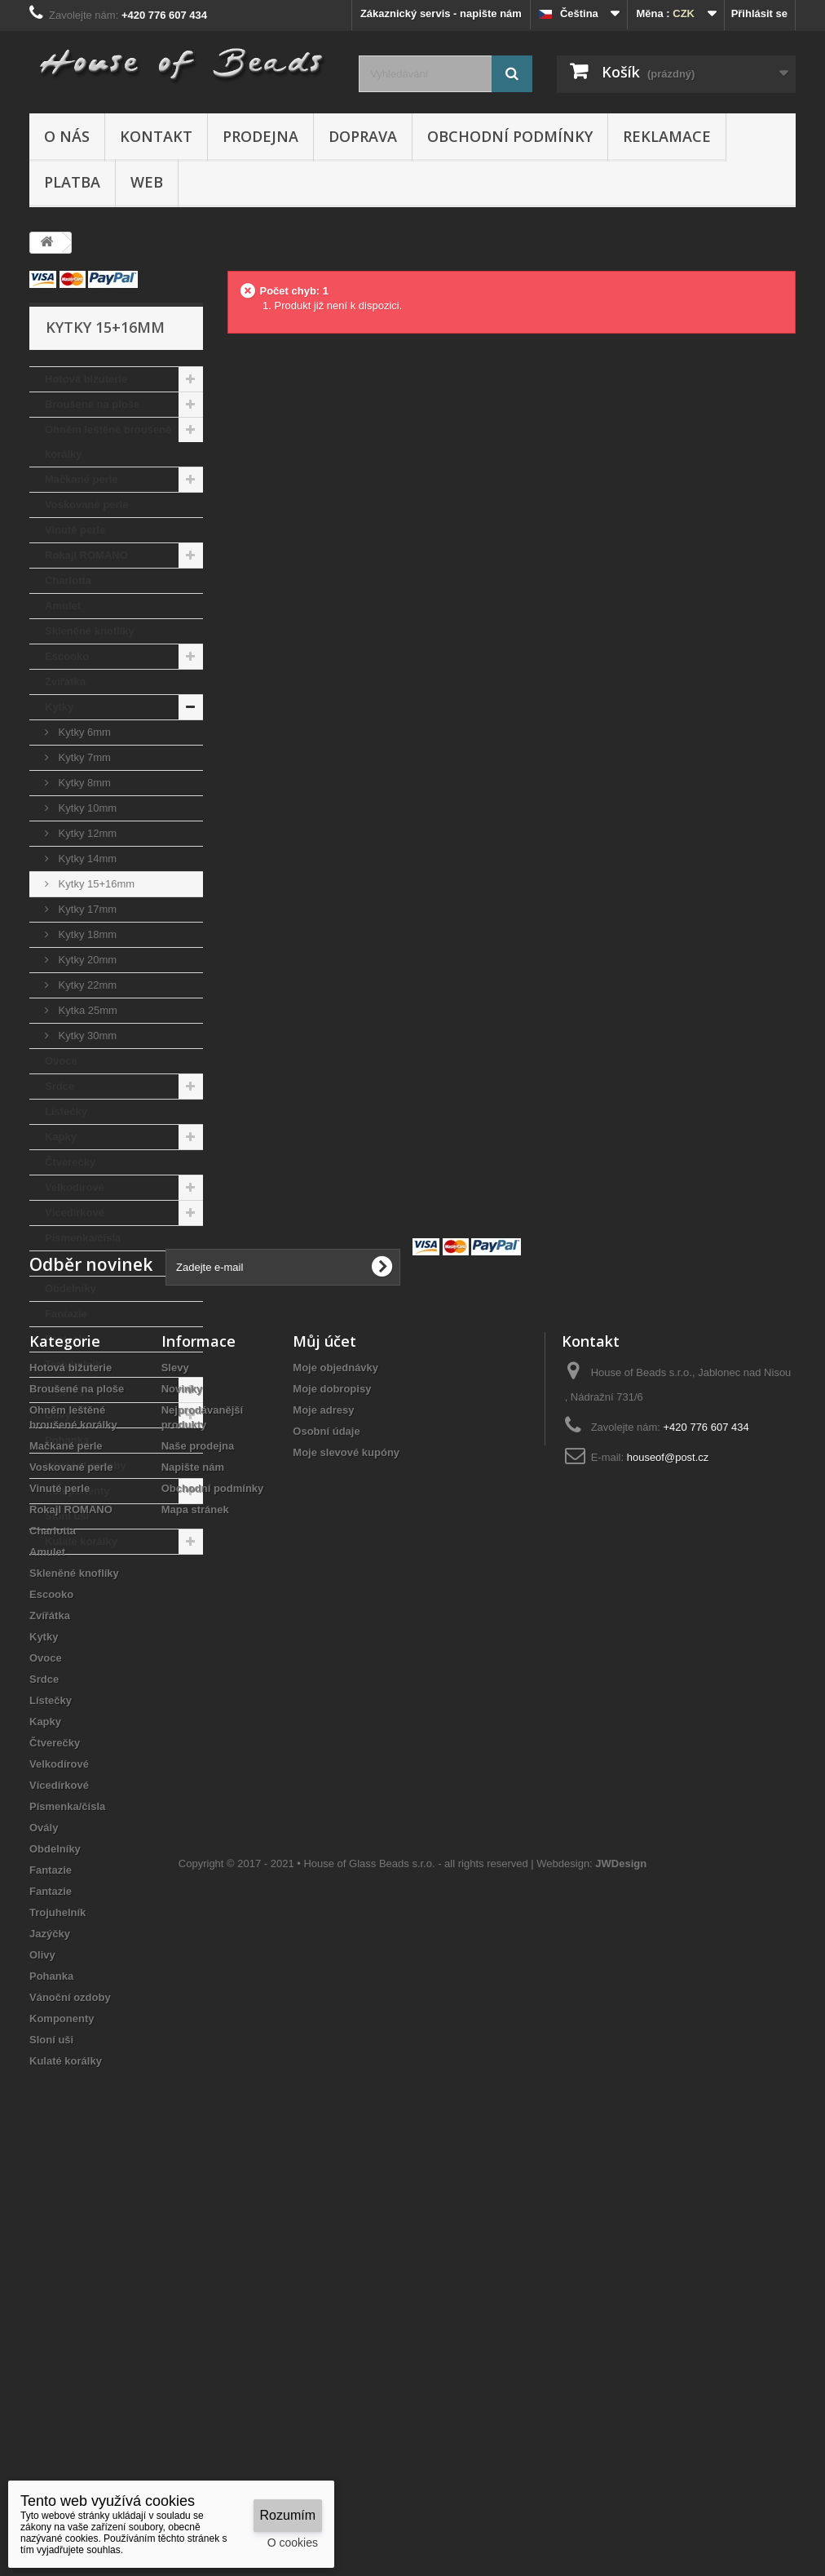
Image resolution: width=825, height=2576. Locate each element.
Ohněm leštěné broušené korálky (108, 441)
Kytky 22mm (86, 985)
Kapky (61, 1137)
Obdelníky (70, 1288)
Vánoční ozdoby (85, 1465)
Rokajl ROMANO (86, 555)
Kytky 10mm (86, 808)
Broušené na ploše (92, 404)
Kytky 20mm (86, 960)
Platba (72, 182)
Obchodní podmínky (510, 136)
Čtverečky (70, 1162)
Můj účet (324, 1723)
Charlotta (68, 580)
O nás (67, 136)
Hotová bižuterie (86, 379)
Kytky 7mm (83, 757)
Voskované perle (86, 504)
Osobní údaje (326, 1813)
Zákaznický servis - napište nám (441, 13)
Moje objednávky (335, 1749)
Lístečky (66, 1111)
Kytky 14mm (86, 858)
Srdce (59, 1086)
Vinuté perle (75, 530)
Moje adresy (323, 1792)
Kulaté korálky (81, 1541)
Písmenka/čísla (83, 1238)
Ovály (59, 1263)
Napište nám (192, 1849)
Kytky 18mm (86, 934)
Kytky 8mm (83, 783)
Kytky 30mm (86, 1035)
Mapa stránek (195, 1891)
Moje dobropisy (332, 1770)
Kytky (59, 707)
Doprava (363, 136)
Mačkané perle (81, 479)
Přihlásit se (759, 13)
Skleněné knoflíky (90, 631)
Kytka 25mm (86, 1010)
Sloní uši (67, 1516)
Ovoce (61, 1061)
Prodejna (260, 136)
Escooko (67, 656)
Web (146, 182)
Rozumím (287, 2515)
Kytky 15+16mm (95, 884)
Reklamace (667, 136)
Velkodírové (74, 1187)
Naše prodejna (198, 1827)
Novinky (182, 1770)
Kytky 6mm (83, 732)
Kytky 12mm (86, 833)
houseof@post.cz (668, 1839)
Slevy (175, 1749)
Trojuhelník (73, 1364)
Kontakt (156, 136)
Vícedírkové (74, 1212)
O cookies (292, 2542)
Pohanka (67, 1440)
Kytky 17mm (86, 909)
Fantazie (66, 1314)
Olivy (58, 1415)
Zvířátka (65, 681)
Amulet (63, 606)
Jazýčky (65, 1389)
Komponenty (77, 1491)
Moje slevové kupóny (346, 1834)
